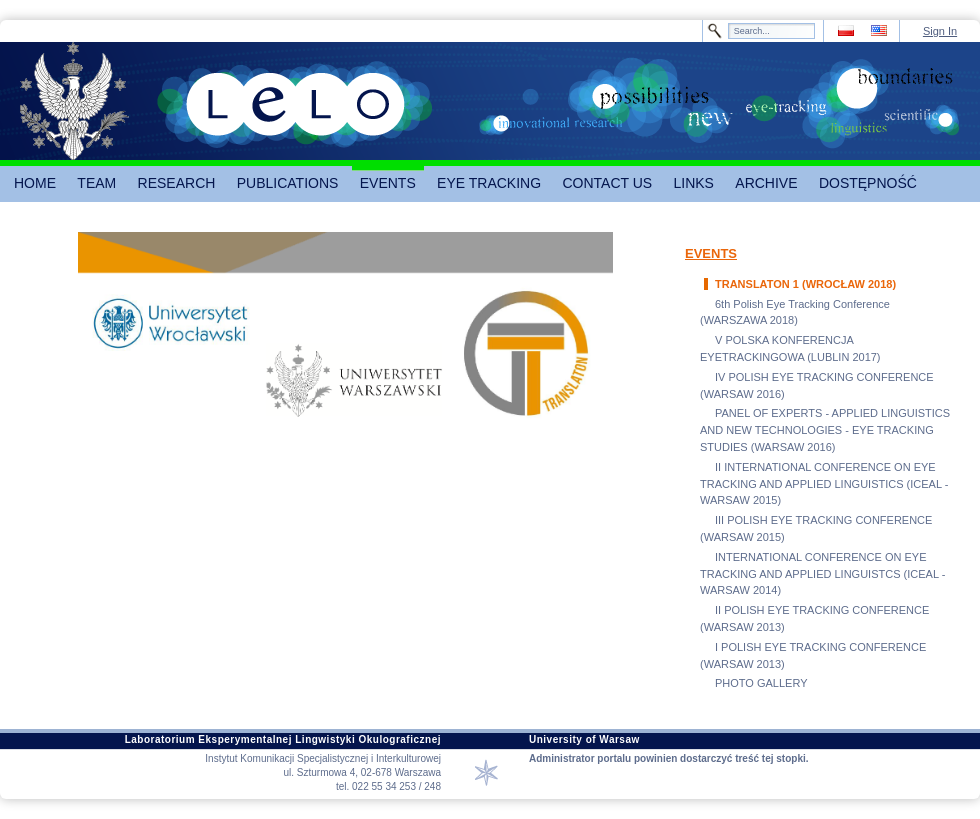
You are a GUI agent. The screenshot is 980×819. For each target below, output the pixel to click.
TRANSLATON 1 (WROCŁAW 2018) (805, 284)
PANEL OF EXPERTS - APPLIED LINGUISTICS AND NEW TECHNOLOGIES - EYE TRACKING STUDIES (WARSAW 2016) (825, 430)
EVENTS (711, 253)
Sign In (940, 31)
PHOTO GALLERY (761, 683)
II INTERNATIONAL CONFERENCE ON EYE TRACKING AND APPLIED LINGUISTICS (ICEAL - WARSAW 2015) (824, 484)
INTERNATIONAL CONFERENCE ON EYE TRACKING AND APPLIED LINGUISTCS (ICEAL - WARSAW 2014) (822, 574)
